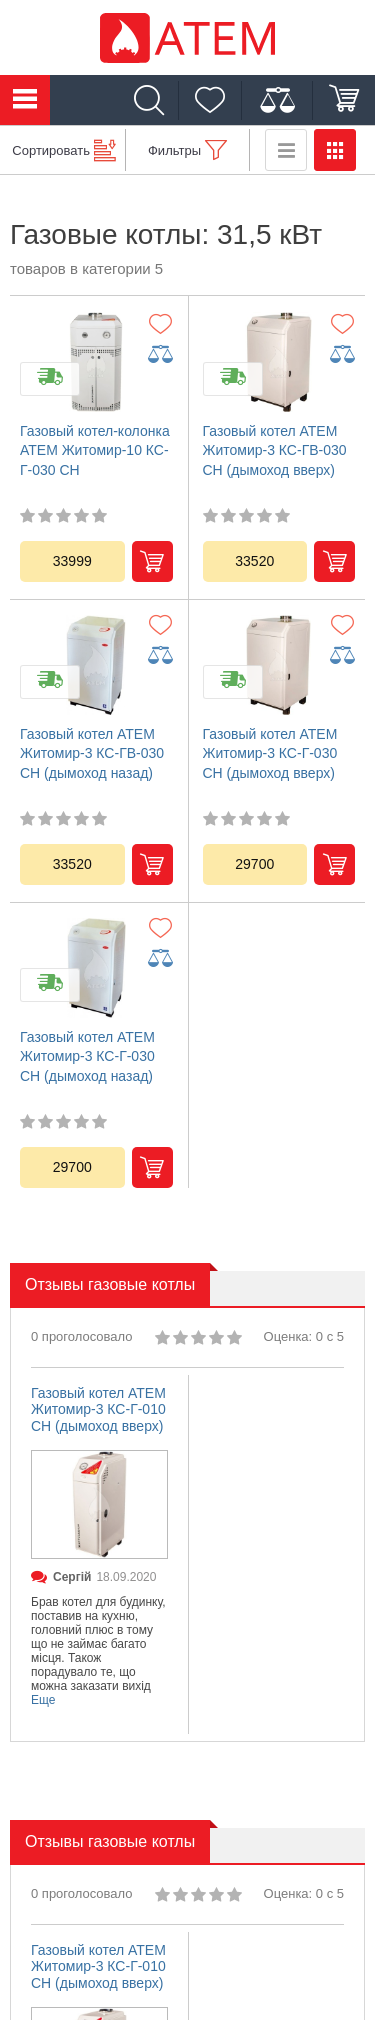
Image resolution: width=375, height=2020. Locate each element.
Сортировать (51, 150)
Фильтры (174, 150)
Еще (43, 1700)
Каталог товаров (25, 100)
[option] (99, 1554)
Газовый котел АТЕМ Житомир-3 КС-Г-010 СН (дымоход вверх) (98, 1410)
